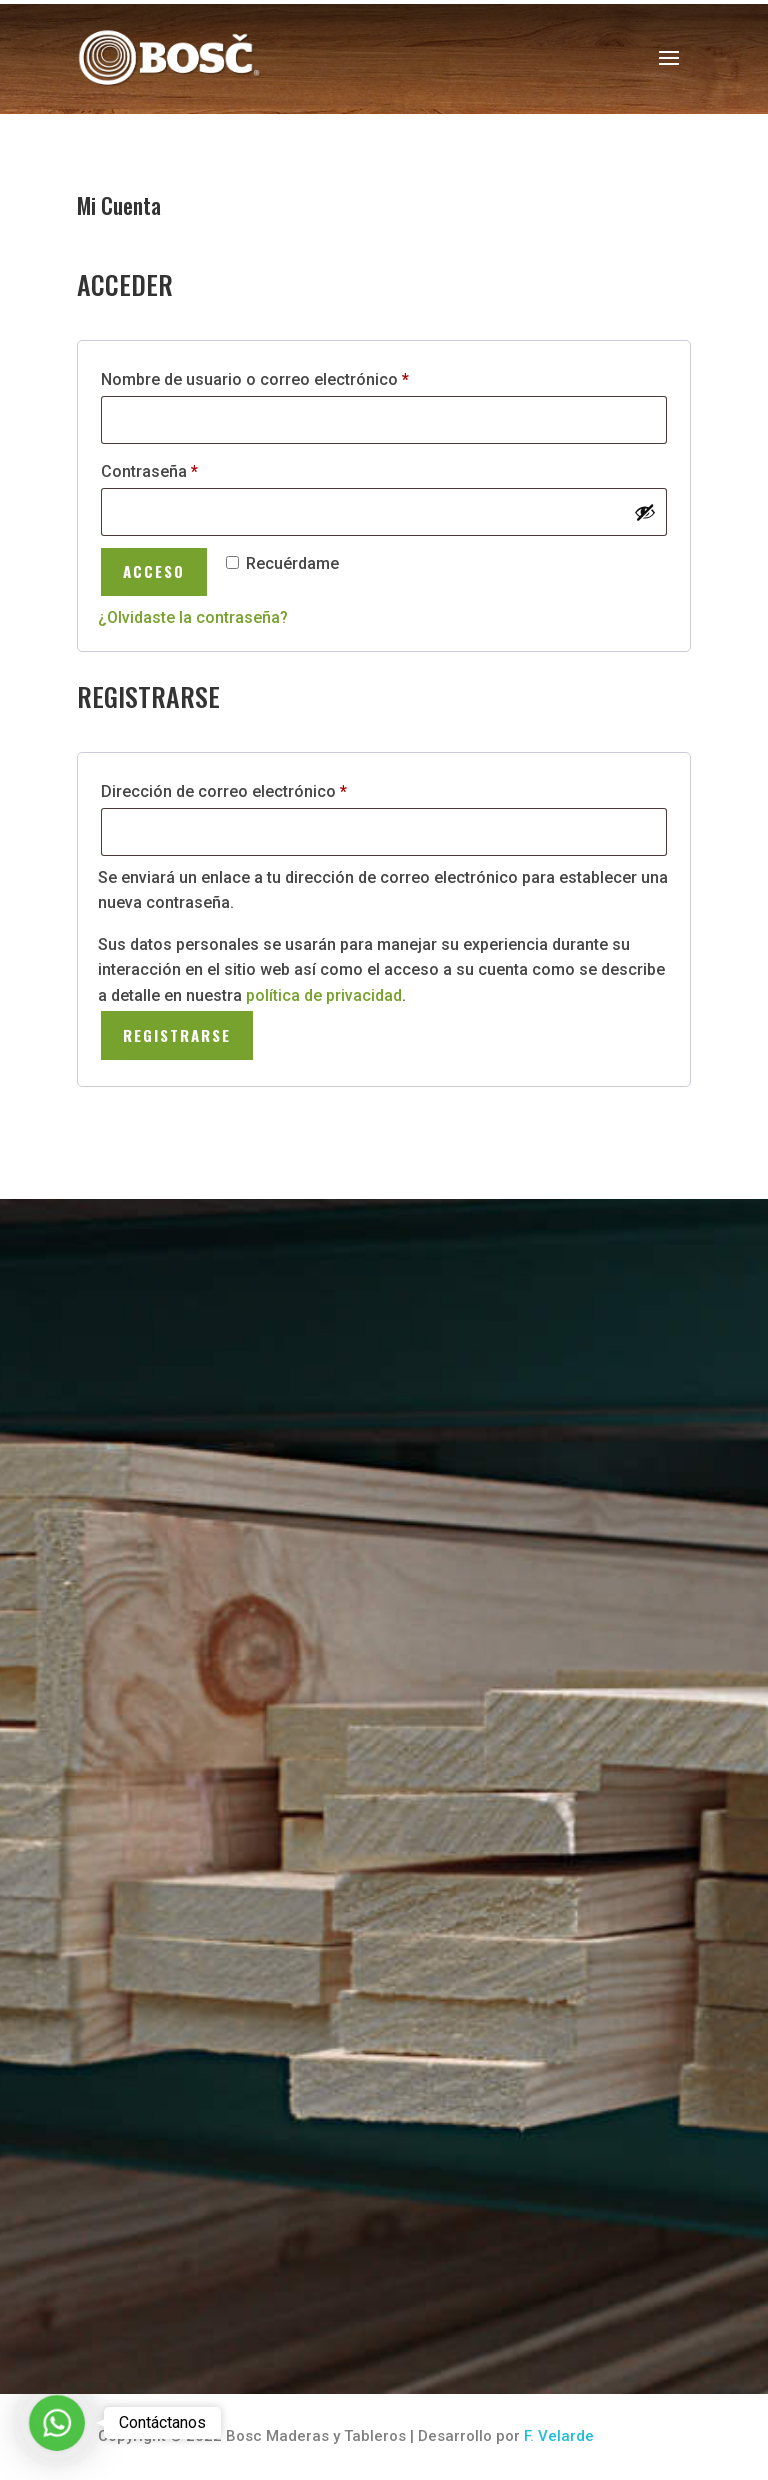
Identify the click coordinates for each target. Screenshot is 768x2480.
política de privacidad (324, 995)
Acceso (154, 571)
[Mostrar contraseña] (645, 512)
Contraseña (190, 468)
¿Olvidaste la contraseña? (193, 617)
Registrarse (177, 1035)
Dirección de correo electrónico (264, 788)
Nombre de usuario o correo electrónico (295, 376)
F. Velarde (559, 2436)
